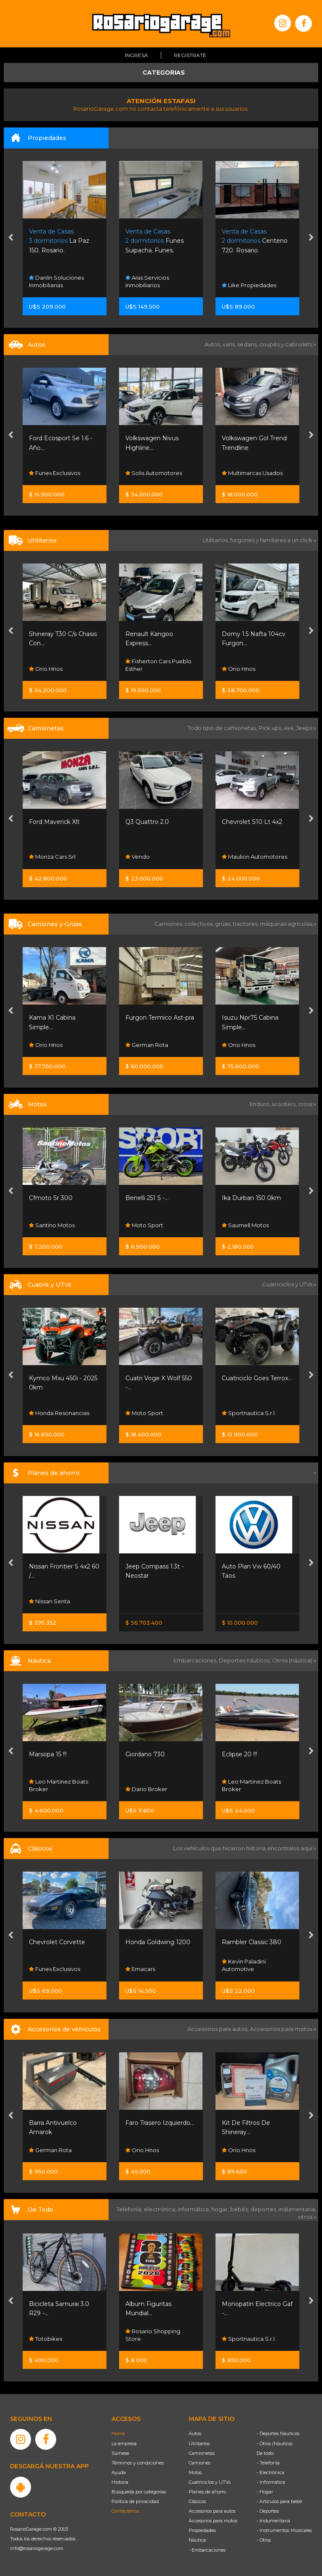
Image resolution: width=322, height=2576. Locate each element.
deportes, (264, 2209)
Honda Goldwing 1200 (157, 1942)
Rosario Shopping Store (152, 2335)
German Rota (146, 1044)
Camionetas (202, 2453)
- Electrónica (270, 2472)
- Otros (264, 2540)
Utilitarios (199, 2443)
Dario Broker (146, 1789)
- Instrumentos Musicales (284, 2530)
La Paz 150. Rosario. (59, 241)
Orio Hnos (45, 668)
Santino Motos (52, 1225)
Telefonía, (130, 2209)
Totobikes (45, 2338)
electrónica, (161, 2209)
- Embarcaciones (207, 2550)
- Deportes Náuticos (278, 2433)
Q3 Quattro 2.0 (147, 822)
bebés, (240, 2209)
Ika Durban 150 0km (251, 1198)
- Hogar (265, 2492)
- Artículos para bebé (279, 2501)
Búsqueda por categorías (139, 2492)
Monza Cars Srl (52, 856)
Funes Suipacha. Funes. (154, 241)
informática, (194, 2209)
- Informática (271, 2482)
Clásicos (197, 2501)
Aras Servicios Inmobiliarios (147, 281)
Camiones (199, 2463)
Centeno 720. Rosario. (255, 241)
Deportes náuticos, (245, 1660)
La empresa (124, 2443)
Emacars (140, 1969)
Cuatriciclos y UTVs (210, 2482)
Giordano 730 (145, 1754)
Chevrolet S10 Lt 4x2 (252, 822)
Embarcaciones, (196, 1660)
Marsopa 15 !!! (48, 1754)
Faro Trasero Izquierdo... (159, 2123)
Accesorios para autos (212, 2511)
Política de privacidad (135, 2501)
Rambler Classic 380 (251, 1942)
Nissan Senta (49, 1601)
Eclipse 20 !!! (239, 1754)
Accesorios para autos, (218, 2028)
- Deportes (268, 2511)
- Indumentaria (273, 2521)
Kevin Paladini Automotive (244, 1965)
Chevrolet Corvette (57, 1942)
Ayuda (119, 2472)
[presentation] (11, 238)
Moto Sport (144, 1225)
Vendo (137, 856)
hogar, (220, 2209)
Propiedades (202, 2530)
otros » (307, 2216)
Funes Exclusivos (54, 473)
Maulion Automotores (254, 856)
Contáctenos (125, 2511)
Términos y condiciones (138, 2463)
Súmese (120, 2453)
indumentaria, (297, 2209)
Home (118, 2433)
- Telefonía (268, 2463)
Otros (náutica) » (294, 1660)
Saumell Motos (245, 1225)
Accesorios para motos (281, 2028)
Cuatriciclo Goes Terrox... (257, 1378)
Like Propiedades (249, 285)
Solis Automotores (153, 473)
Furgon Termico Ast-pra (159, 1017)
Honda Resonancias (59, 1413)
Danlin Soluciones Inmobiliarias (56, 281)
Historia (120, 2482)
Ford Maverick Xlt (54, 822)
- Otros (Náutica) (275, 2443)
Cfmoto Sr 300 (51, 1198)
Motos (195, 2472)
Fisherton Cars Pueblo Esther (158, 665)
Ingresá (136, 55)
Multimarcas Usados (252, 473)
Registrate (190, 55)
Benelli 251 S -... (147, 1198)
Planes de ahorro (207, 2492)
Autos (195, 2433)
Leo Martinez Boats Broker (58, 1785)
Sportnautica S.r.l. (249, 1413)
